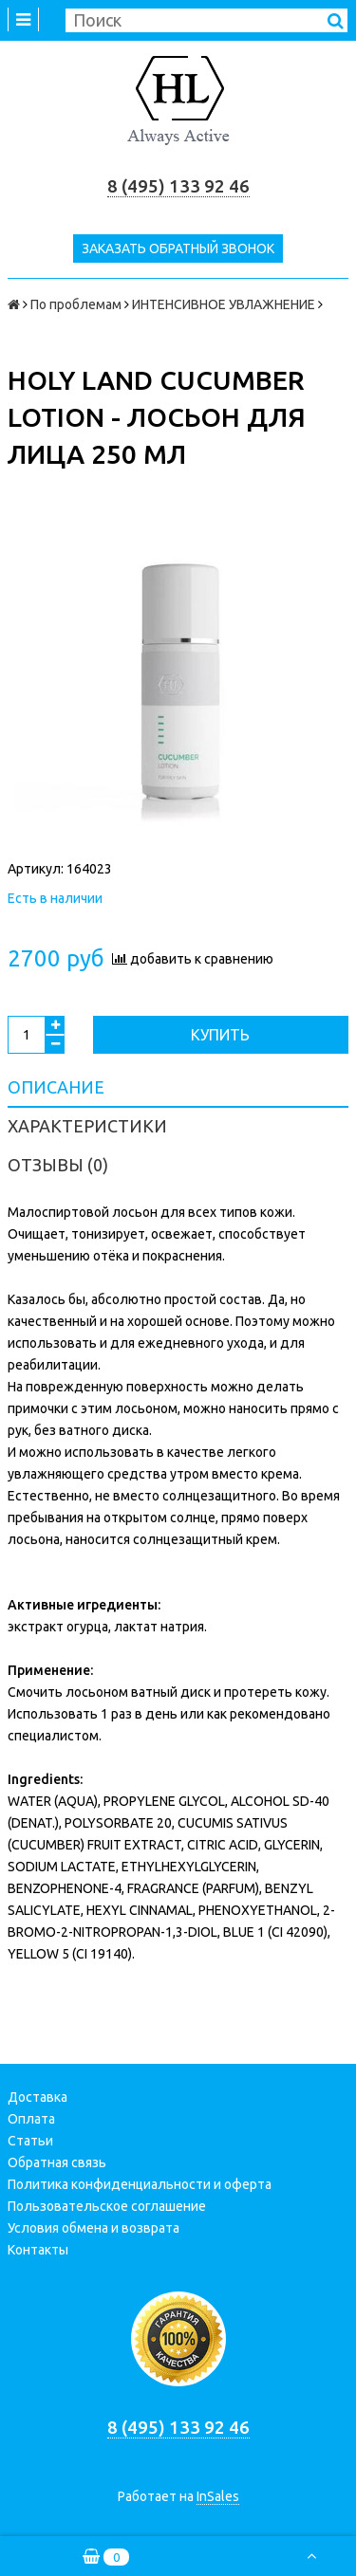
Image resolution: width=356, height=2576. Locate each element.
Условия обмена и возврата (93, 2228)
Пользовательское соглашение (107, 2206)
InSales (218, 2496)
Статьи (30, 2140)
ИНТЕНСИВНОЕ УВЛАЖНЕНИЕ (223, 304)
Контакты (38, 2249)
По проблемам (76, 304)
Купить (220, 1034)
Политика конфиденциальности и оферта (140, 2184)
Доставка (37, 2097)
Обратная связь (57, 2162)
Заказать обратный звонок (178, 248)
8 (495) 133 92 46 (178, 186)
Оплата (31, 2118)
